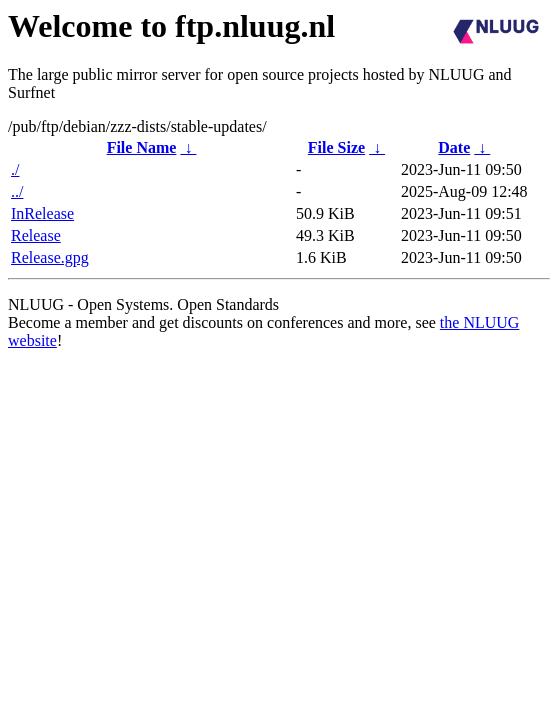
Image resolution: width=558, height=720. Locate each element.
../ (17, 191)
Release (36, 235)
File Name (142, 147)
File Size (336, 147)
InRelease (42, 213)
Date (454, 147)
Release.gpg (50, 257)
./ (15, 169)
